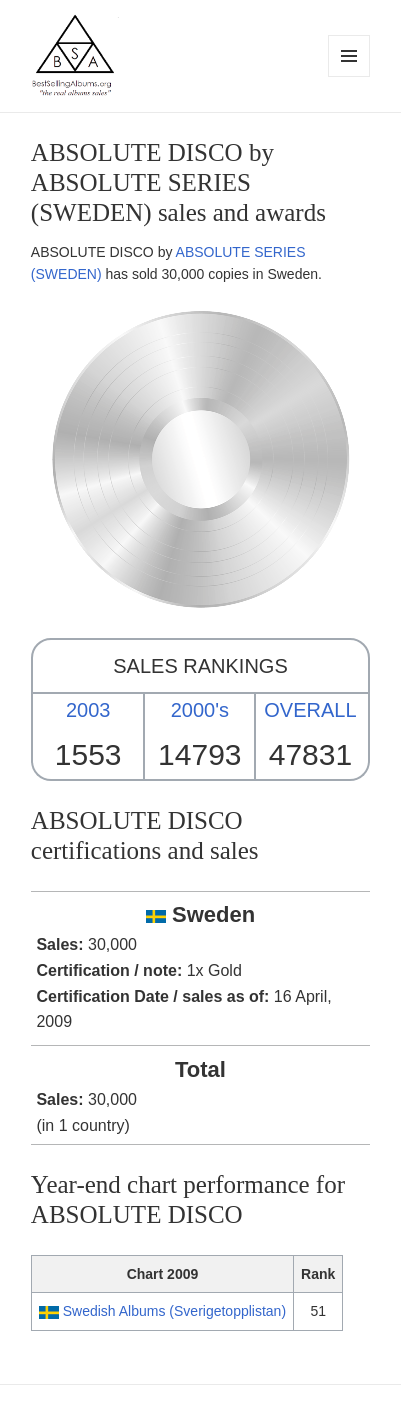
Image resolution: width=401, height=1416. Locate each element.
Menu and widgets (349, 76)
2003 (88, 710)
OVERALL (310, 710)
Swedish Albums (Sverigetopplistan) (174, 1311)
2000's (200, 710)
